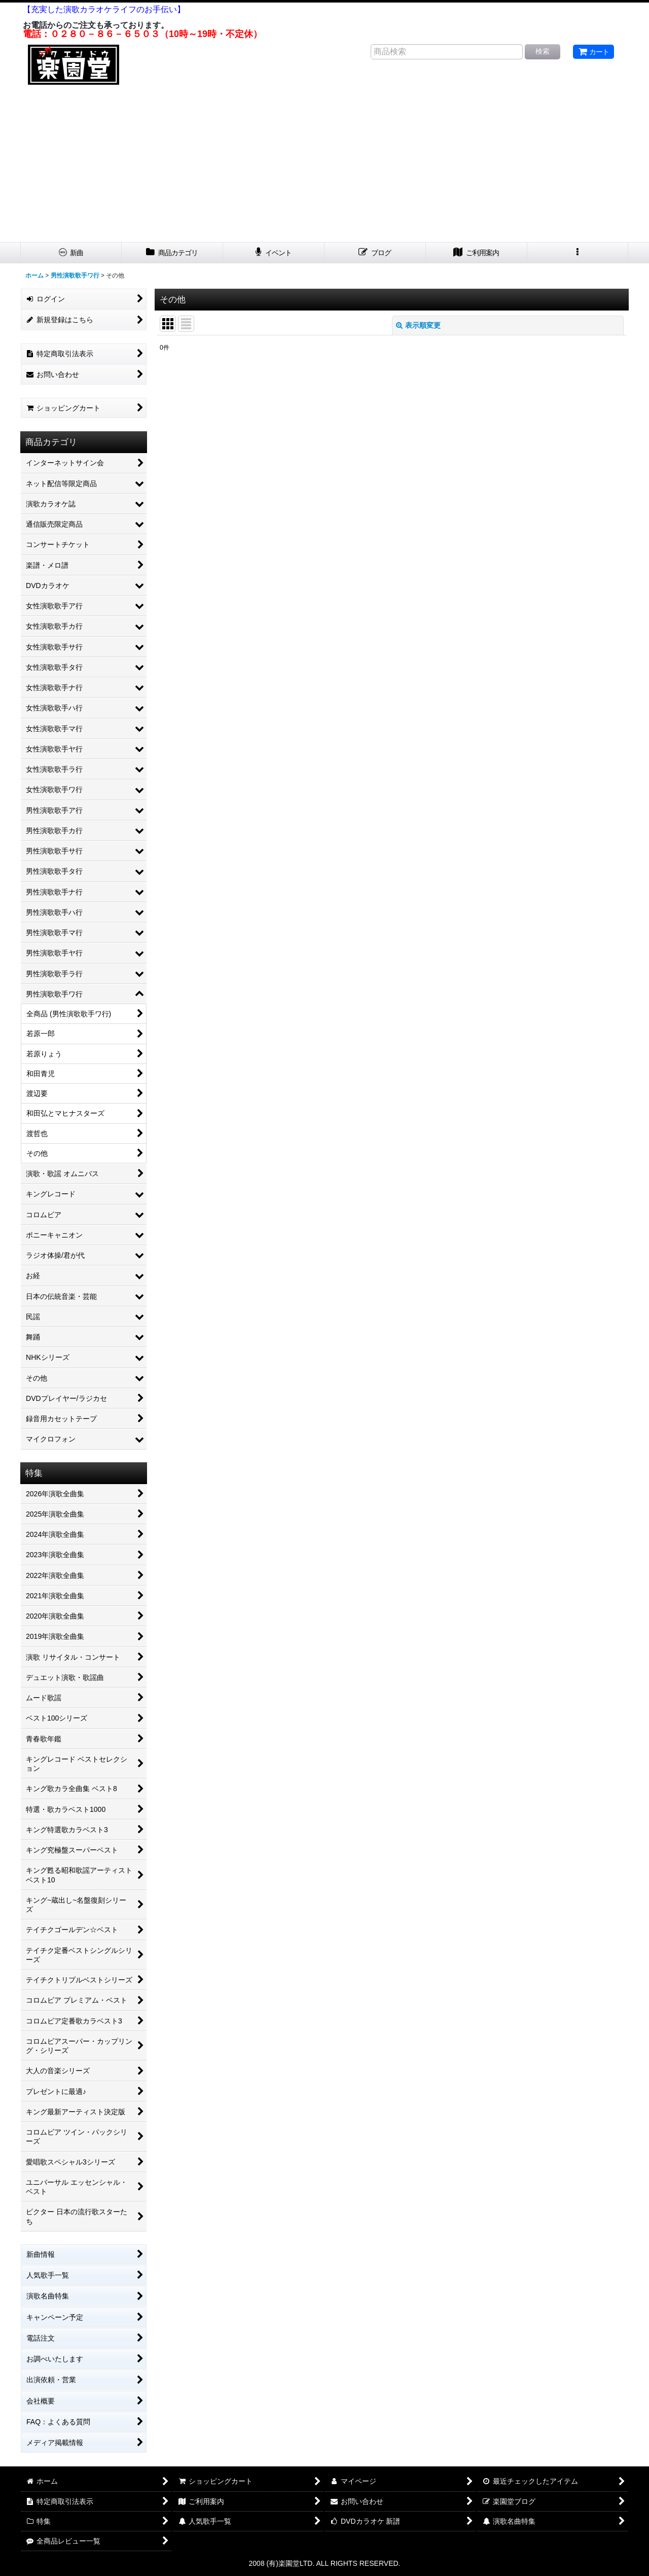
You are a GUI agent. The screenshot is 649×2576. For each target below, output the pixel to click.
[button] (578, 253)
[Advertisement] (324, 166)
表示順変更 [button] (418, 325)
